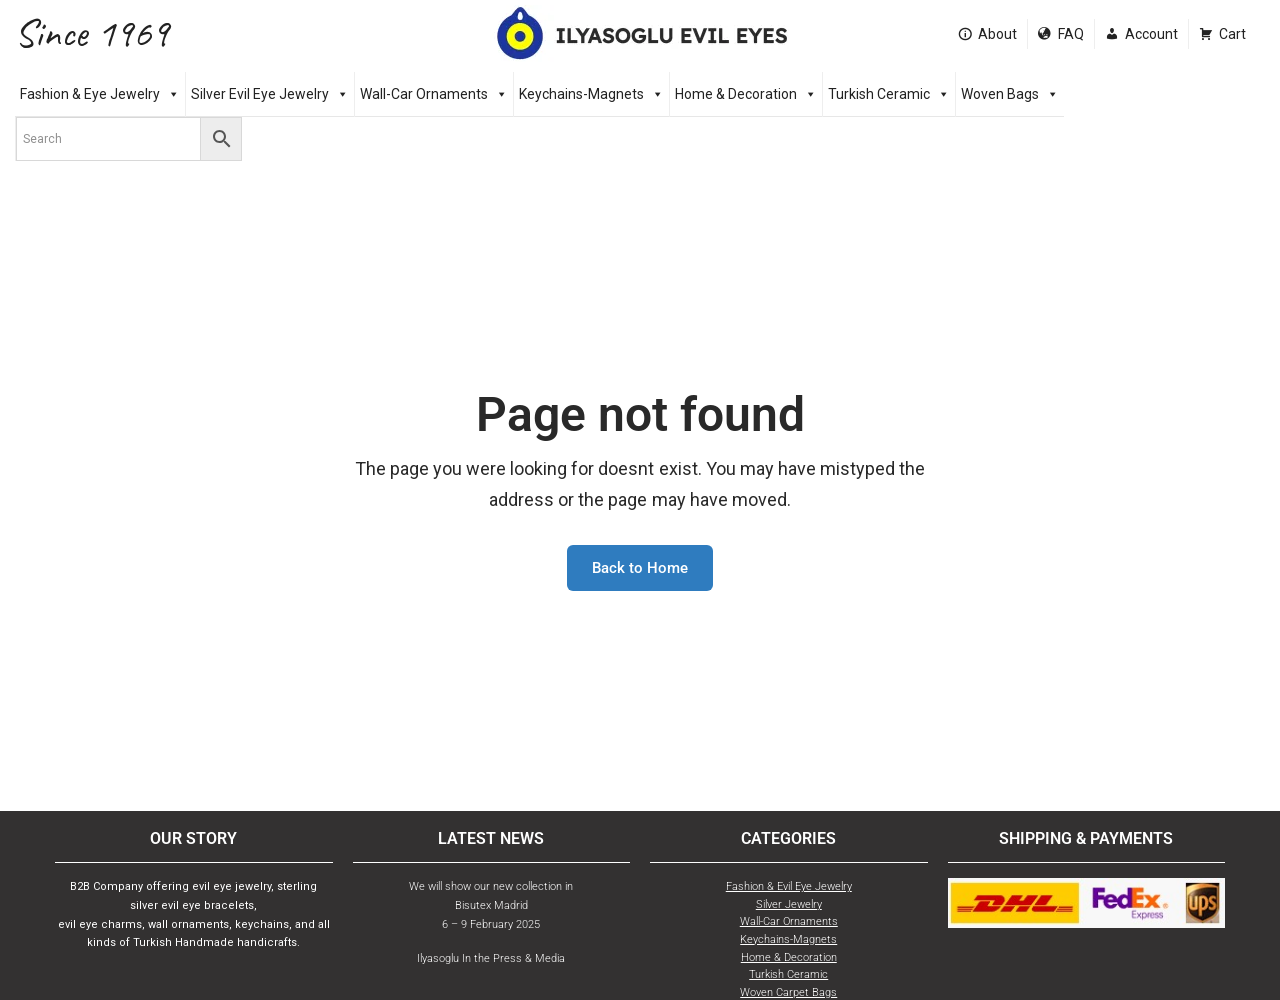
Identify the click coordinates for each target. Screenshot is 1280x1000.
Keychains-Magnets (591, 94)
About (997, 34)
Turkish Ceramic (889, 94)
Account (1151, 34)
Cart (1232, 34)
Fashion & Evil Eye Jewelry (789, 886)
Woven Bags (1010, 94)
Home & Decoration (746, 94)
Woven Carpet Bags (788, 992)
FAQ (1071, 34)
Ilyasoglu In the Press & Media (491, 958)
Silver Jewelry (789, 904)
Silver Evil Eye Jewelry (270, 94)
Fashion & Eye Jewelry (100, 94)
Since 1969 (92, 33)
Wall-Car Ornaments (434, 94)
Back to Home (640, 568)
